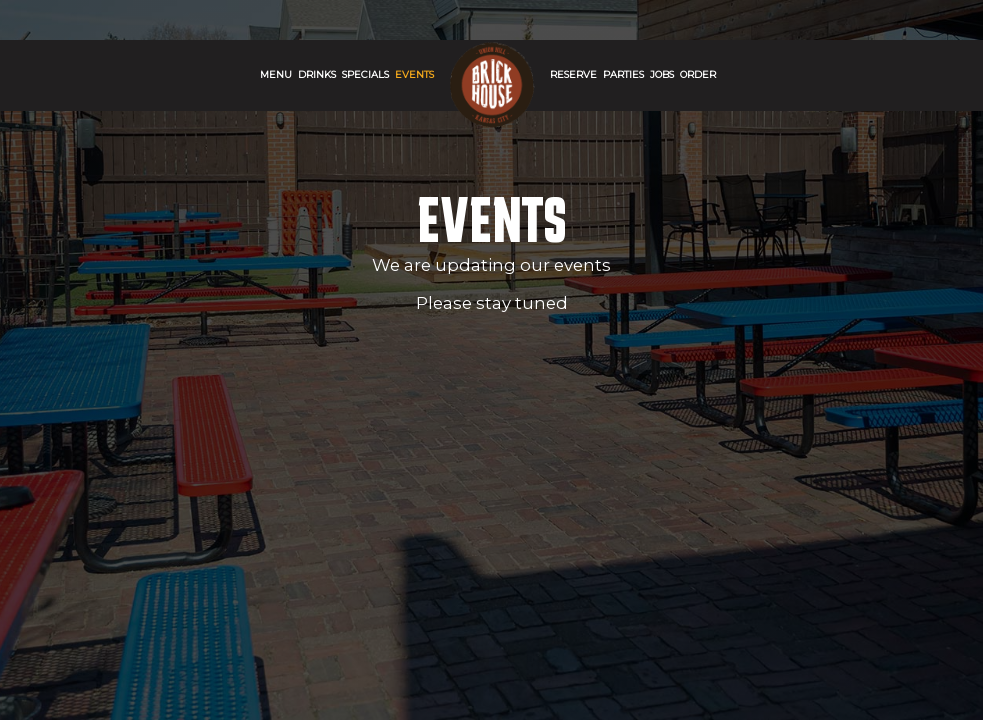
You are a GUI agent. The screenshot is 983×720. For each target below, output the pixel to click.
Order (698, 74)
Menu (276, 74)
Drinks (317, 74)
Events (414, 74)
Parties (623, 74)
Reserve (573, 74)
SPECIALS (365, 74)
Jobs (662, 74)
